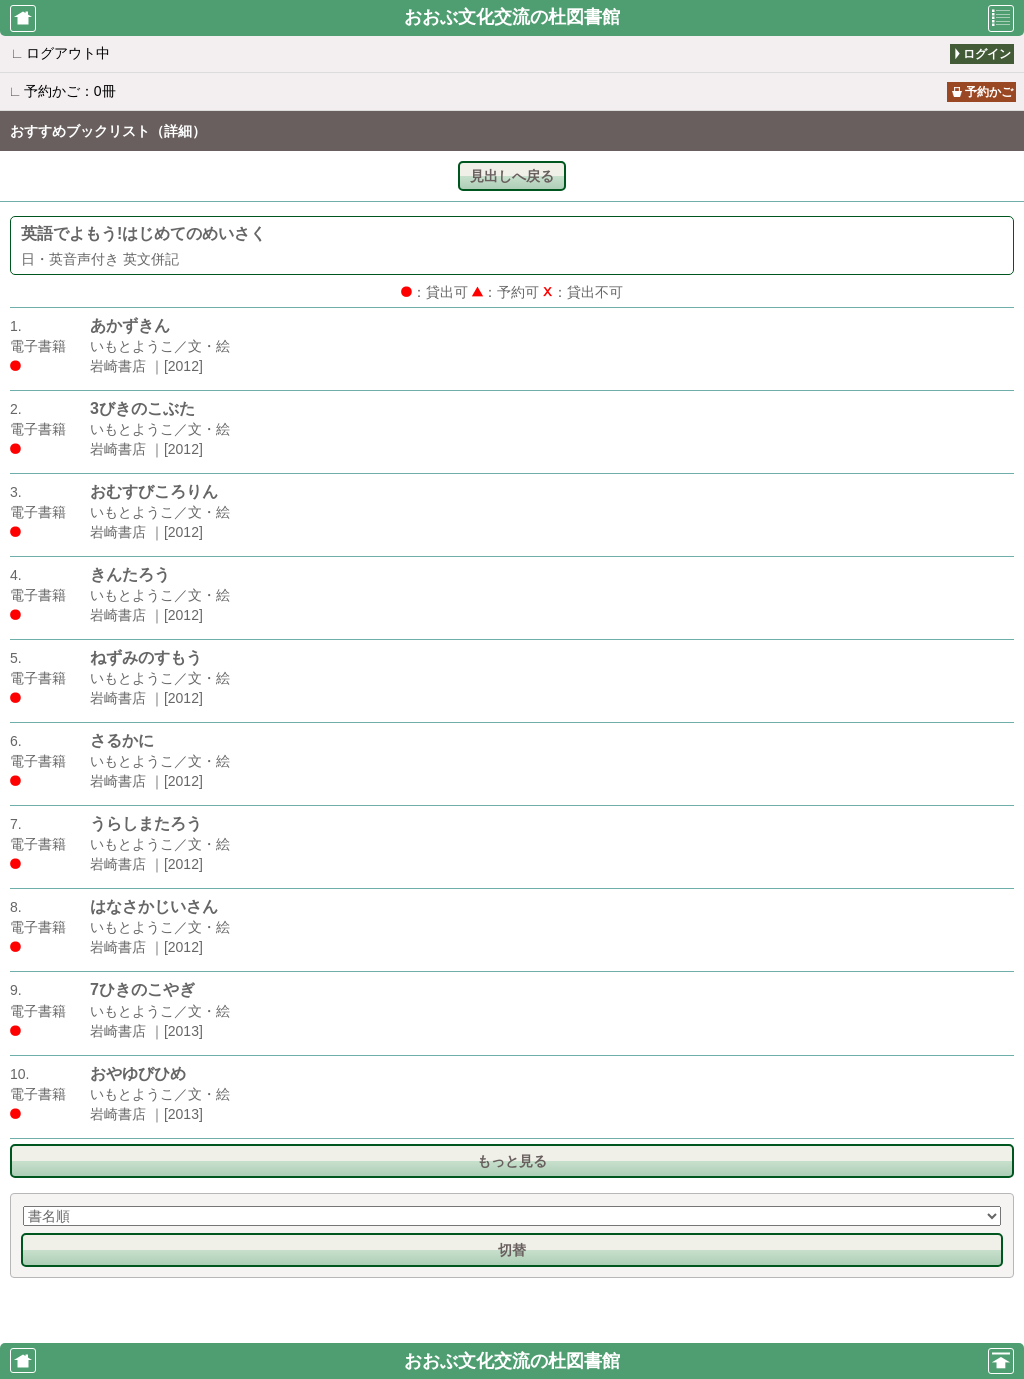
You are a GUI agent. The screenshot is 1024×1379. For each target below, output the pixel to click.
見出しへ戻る (512, 176)
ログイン (987, 54)
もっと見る (512, 1161)
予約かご (989, 92)
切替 (512, 1250)
